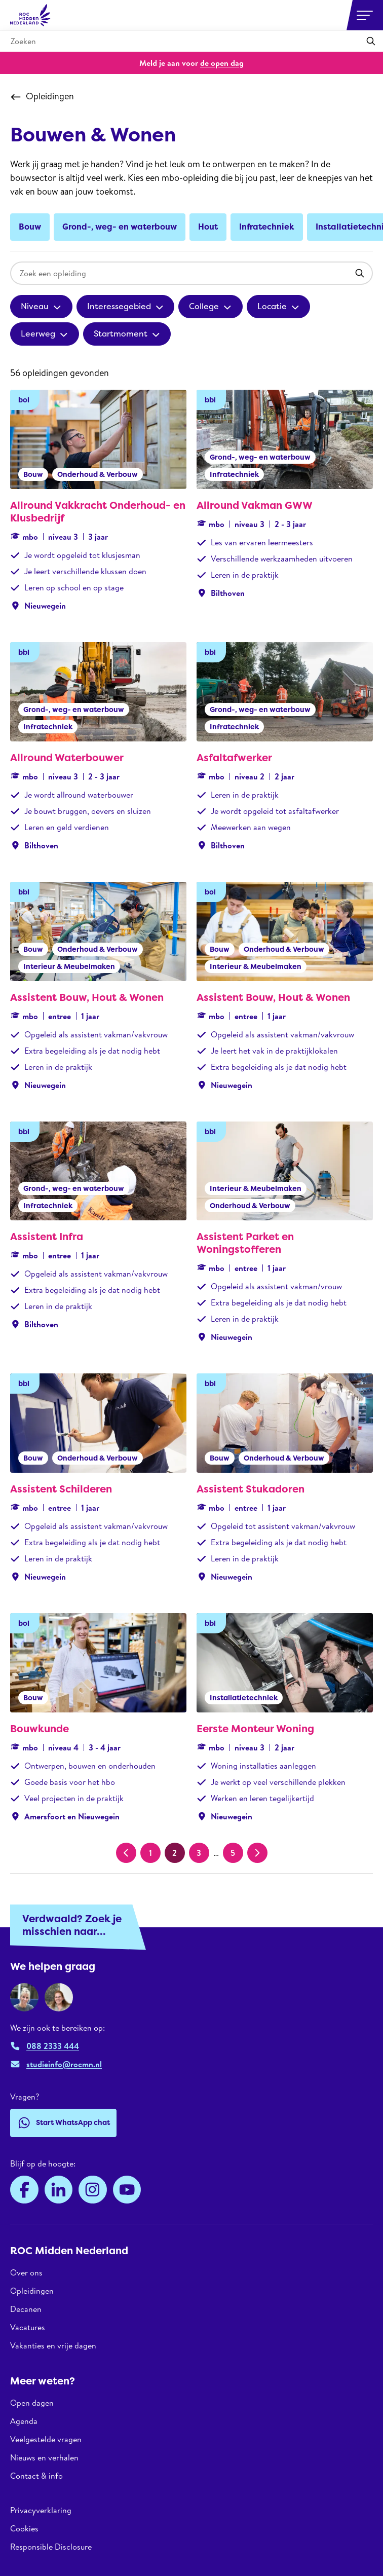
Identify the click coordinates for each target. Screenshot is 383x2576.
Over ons (26, 2272)
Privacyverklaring (40, 2510)
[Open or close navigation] (365, 15)
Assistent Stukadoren (250, 1489)
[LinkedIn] (59, 2190)
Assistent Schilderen (61, 1489)
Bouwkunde (39, 1728)
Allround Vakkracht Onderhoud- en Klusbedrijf (97, 512)
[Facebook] (24, 2190)
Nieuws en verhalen (44, 2457)
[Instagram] (93, 2190)
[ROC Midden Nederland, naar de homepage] (30, 15)
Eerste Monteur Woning (255, 1728)
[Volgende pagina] (257, 1853)
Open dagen (32, 2403)
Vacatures (27, 2327)
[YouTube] (127, 2190)
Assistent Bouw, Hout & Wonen (87, 997)
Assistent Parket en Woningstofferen (245, 1243)
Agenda (23, 2420)
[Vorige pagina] (126, 1853)
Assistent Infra (46, 1236)
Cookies (24, 2528)
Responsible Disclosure (51, 2546)
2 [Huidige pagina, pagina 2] (174, 1852)
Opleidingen (42, 96)
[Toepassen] (371, 41)
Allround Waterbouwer (67, 757)
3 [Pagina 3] (199, 1852)
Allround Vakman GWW (255, 505)
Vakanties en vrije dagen (53, 2345)
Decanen (26, 2308)
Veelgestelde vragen (46, 2439)
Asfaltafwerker (234, 757)
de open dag (222, 62)
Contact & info (36, 2475)
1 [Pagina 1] (150, 1852)
